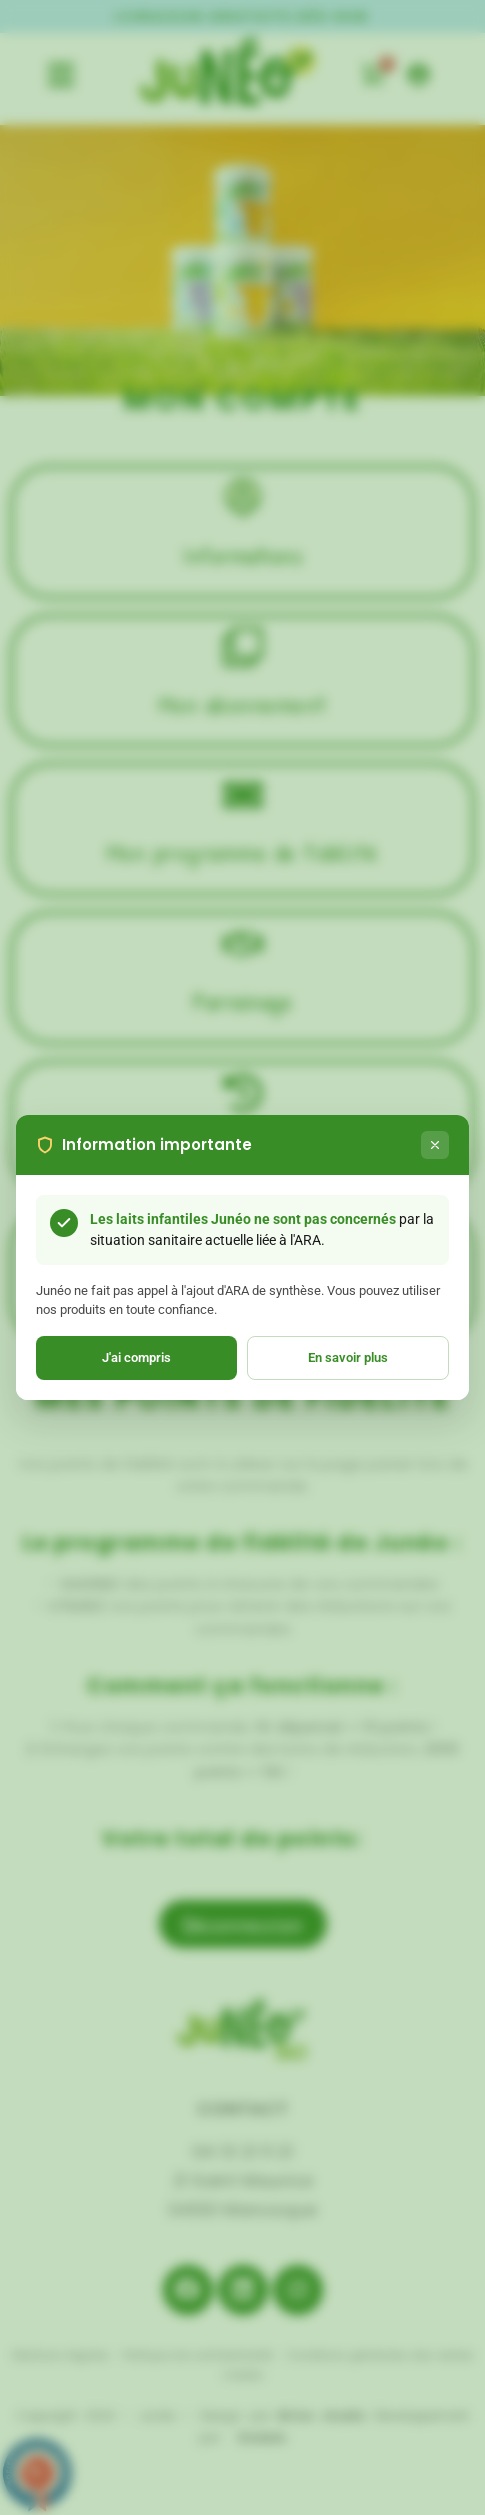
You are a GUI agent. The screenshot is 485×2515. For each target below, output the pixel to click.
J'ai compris (136, 1357)
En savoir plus (348, 1357)
